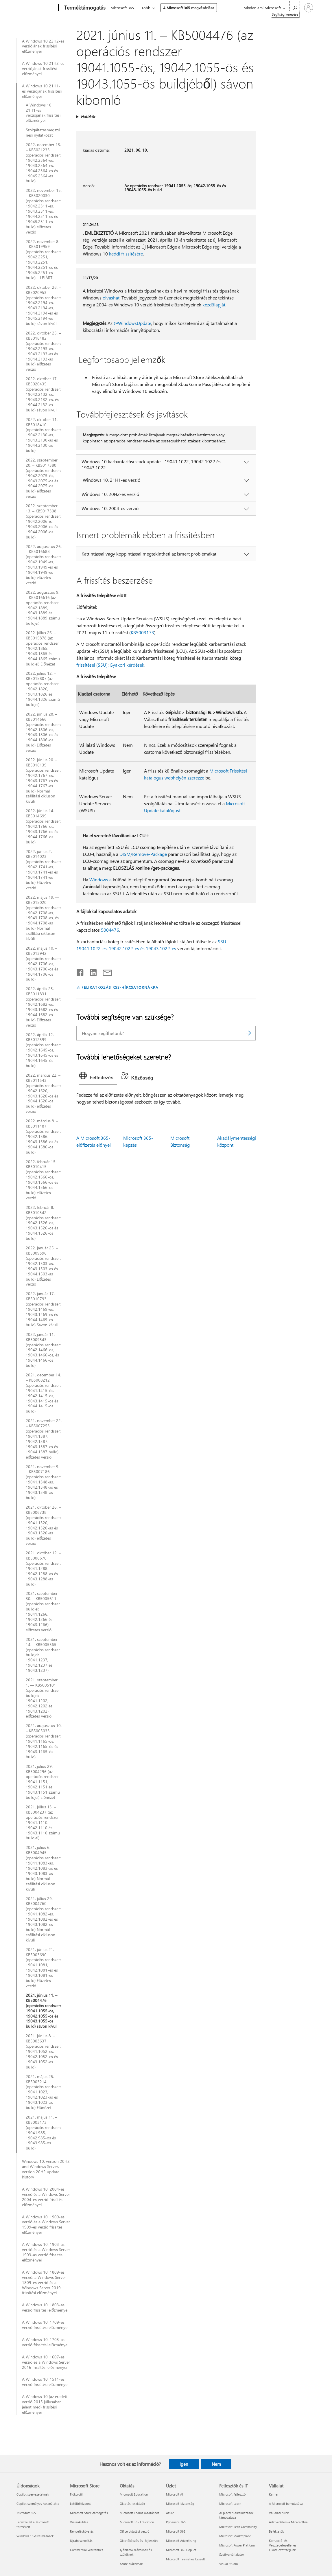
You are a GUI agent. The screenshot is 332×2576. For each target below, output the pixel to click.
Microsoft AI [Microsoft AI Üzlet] (174, 2494)
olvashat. (111, 298)
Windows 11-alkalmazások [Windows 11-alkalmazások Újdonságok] (35, 2536)
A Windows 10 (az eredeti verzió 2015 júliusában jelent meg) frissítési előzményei (44, 2404)
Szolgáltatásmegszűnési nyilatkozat (43, 132)
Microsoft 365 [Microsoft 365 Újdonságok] (26, 2513)
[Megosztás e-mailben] (104, 971)
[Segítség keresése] (294, 7)
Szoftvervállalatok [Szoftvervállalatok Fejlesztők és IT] (231, 2554)
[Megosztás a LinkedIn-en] (90, 971)
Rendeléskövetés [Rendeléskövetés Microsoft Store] (82, 2531)
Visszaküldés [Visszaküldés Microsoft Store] (79, 2522)
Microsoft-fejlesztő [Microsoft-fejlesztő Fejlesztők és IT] (232, 2494)
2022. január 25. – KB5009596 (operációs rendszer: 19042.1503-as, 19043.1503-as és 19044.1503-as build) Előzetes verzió (43, 1266)
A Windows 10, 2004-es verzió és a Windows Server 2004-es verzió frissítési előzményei (46, 2197)
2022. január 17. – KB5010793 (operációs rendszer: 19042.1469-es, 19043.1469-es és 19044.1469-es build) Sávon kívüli (43, 1309)
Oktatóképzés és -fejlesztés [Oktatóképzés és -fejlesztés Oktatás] (139, 2540)
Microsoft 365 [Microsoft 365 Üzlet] (175, 2531)
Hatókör (88, 116)
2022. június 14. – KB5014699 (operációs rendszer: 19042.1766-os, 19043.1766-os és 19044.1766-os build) (43, 826)
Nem (216, 2464)
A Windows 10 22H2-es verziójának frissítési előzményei (43, 46)
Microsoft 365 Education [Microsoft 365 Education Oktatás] (137, 2522)
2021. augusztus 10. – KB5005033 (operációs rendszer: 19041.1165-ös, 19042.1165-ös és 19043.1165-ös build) (44, 1741)
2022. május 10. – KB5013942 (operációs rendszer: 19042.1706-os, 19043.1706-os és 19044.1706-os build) (43, 964)
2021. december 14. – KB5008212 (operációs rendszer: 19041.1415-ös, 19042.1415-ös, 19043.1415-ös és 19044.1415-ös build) (43, 1393)
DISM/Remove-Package (143, 854)
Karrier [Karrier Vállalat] (273, 2494)
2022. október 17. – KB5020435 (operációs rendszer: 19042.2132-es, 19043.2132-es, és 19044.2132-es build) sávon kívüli (43, 394)
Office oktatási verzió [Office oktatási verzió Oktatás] (134, 2531)
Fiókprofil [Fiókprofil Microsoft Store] (76, 2494)
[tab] (98, 1076)
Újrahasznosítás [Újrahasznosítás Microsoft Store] (81, 2540)
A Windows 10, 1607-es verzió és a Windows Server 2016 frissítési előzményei (46, 2362)
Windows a (100, 879)
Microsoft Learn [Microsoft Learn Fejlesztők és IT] (230, 2503)
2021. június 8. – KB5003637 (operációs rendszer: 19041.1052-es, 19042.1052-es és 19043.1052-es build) (43, 2051)
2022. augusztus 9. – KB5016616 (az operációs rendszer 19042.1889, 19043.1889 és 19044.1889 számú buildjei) (43, 608)
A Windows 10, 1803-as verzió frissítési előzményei (45, 2307)
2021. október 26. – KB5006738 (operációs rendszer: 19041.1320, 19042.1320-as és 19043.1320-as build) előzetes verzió (43, 1525)
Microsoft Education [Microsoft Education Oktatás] (134, 2494)
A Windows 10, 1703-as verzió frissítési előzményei (45, 2342)
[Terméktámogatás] (84, 8)
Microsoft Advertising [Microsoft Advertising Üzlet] (181, 2540)
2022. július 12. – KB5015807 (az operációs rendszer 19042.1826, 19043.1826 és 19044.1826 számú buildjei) (43, 689)
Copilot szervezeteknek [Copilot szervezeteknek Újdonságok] (32, 2494)
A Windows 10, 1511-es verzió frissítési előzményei (45, 2382)
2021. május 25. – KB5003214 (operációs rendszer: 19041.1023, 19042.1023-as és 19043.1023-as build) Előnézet (43, 2092)
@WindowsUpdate (132, 323)
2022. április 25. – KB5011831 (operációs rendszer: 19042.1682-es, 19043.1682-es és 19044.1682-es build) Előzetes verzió (43, 1006)
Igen (184, 2464)
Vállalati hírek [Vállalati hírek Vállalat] (279, 2513)
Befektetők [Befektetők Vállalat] (276, 2531)
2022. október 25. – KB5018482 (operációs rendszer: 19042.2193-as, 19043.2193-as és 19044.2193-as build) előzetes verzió (43, 351)
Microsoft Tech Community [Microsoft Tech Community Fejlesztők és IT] (238, 2526)
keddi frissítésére (126, 254)
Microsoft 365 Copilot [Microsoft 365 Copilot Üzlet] (181, 2550)
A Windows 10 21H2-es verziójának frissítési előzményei (43, 68)
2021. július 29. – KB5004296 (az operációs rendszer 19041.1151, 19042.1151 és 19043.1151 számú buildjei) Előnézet (43, 1782)
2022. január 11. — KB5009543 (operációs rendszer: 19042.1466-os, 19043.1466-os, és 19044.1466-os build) (43, 1350)
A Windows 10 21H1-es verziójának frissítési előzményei (42, 91)
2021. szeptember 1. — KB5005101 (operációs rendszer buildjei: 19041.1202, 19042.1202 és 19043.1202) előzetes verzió (43, 1698)
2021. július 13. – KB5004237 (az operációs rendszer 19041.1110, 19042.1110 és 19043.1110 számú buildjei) (43, 1822)
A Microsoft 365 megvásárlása (188, 7)
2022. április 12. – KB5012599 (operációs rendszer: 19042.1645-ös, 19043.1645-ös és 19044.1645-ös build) (43, 1050)
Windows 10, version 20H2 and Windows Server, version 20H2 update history (46, 2169)
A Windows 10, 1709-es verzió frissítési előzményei (45, 2325)
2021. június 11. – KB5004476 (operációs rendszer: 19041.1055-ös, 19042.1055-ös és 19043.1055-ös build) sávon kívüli (43, 2011)
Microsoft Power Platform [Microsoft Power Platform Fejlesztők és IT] (237, 2545)
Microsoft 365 (122, 7)
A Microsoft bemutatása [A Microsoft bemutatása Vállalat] (286, 2503)
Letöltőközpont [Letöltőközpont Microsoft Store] (80, 2503)
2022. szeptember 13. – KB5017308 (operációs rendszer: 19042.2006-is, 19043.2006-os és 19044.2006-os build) (43, 521)
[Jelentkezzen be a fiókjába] (309, 8)
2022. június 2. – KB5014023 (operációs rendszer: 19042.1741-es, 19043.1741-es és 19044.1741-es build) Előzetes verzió (43, 869)
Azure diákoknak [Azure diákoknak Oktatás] (131, 2564)
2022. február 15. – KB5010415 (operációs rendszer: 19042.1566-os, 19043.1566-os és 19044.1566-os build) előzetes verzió (43, 1179)
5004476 (110, 930)
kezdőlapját (213, 304)
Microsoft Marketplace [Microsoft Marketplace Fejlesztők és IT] (235, 2536)
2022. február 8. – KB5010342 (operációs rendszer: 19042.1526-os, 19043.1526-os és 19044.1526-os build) (43, 1223)
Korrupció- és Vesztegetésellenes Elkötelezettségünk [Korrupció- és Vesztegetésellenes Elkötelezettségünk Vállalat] (282, 2545)
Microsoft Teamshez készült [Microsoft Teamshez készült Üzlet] (185, 2559)
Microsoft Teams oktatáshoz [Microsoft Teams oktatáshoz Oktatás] (139, 2513)
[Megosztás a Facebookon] (80, 971)
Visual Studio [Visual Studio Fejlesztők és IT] (228, 2564)
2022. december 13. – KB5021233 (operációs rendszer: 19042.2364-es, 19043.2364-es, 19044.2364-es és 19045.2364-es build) (43, 162)
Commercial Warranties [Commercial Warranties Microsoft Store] (86, 2550)
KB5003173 (142, 632)
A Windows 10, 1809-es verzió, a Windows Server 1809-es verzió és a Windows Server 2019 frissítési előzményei (44, 2283)
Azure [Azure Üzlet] (170, 2513)
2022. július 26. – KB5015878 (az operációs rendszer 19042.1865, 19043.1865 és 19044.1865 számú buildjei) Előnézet (43, 648)
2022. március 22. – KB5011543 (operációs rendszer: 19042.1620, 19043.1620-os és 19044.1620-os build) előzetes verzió (43, 1093)
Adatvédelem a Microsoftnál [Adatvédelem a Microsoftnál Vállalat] (289, 2522)
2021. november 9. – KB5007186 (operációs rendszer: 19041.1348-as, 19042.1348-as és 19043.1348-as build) (43, 1482)
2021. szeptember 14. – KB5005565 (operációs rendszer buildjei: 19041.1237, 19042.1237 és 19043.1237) (43, 1655)
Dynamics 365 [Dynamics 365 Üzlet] (176, 2522)
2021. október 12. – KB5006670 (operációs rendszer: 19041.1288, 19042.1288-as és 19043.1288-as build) (43, 1568)
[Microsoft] (36, 8)
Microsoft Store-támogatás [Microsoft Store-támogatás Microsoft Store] (89, 2513)
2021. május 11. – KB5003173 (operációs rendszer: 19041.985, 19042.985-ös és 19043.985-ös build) (43, 2133)
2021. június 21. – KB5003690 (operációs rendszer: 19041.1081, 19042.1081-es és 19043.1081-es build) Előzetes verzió (43, 1967)
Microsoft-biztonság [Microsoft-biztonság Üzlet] (180, 2503)
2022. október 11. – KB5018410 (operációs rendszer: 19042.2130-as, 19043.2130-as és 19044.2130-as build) (43, 435)
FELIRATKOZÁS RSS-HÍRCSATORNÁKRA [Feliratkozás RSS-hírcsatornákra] (120, 987)
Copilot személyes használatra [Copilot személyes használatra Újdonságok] (37, 2503)
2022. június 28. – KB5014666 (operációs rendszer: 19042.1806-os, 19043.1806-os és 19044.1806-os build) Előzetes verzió (43, 732)
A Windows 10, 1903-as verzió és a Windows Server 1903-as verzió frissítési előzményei (46, 2252)
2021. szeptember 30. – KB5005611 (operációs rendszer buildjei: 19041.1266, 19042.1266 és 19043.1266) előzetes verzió (43, 1611)
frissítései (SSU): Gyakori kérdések (110, 665)
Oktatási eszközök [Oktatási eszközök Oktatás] (132, 2503)
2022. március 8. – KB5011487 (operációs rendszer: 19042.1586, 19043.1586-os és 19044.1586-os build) (43, 1136)
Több (145, 7)
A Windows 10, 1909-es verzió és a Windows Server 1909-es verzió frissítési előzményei (46, 2224)
